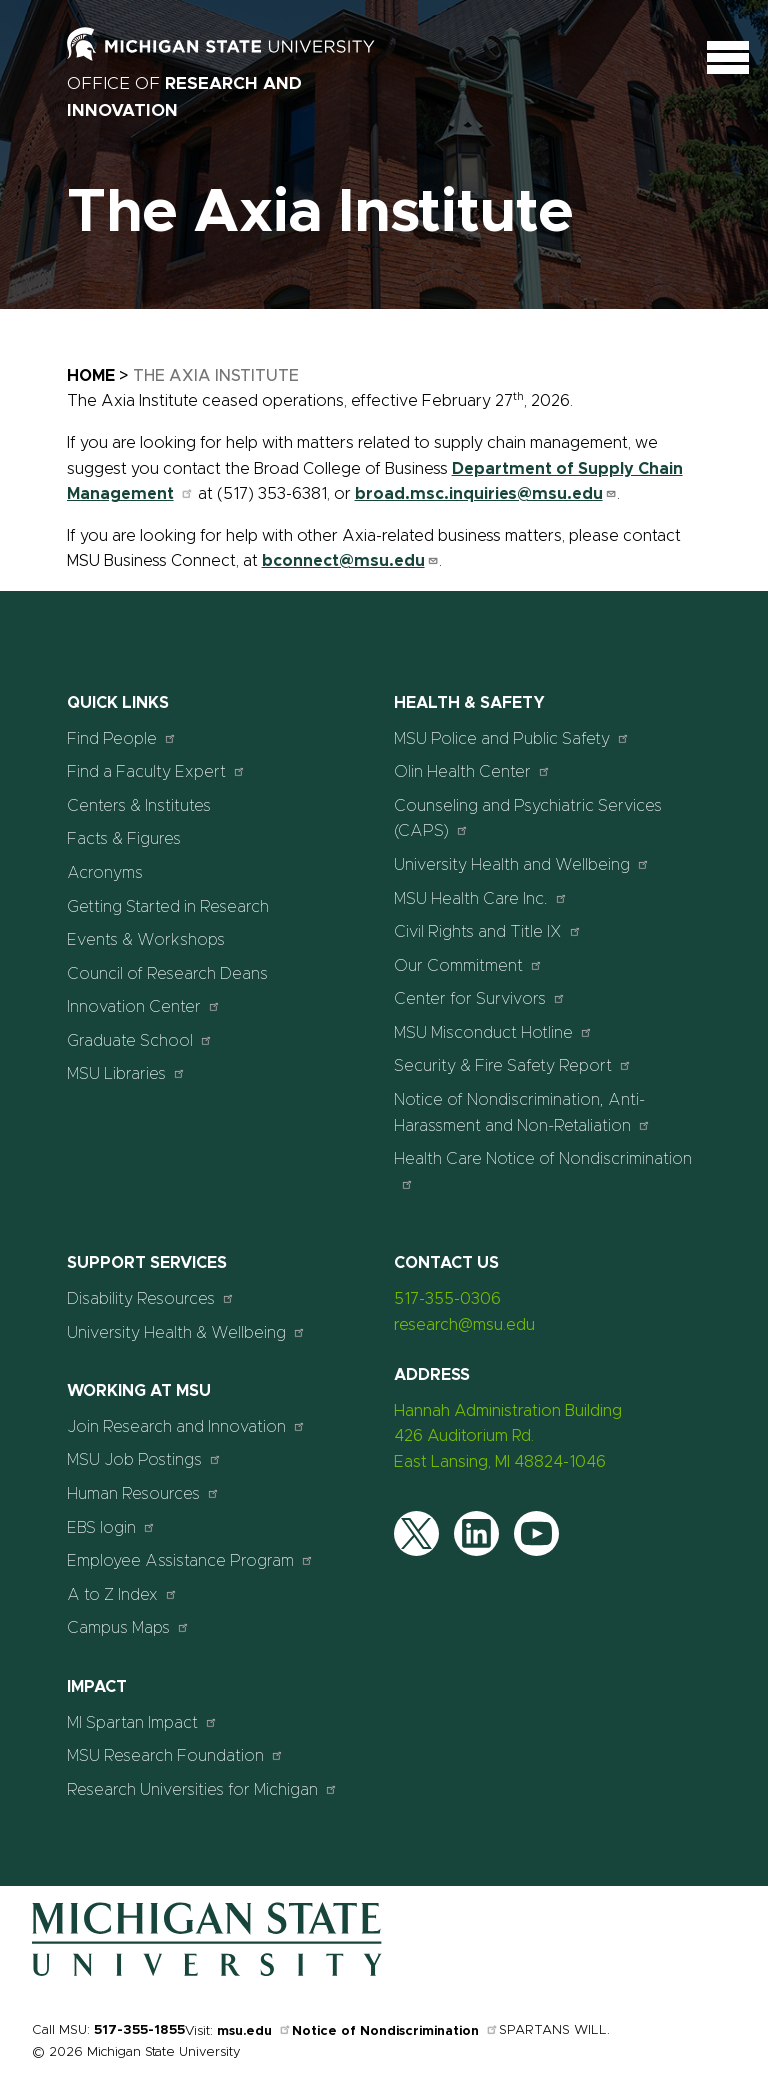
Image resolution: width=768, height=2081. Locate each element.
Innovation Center (144, 1006)
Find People (122, 738)
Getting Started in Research (168, 907)
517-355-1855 (139, 2030)
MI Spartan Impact (142, 1722)
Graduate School (140, 1040)
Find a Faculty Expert (156, 771)
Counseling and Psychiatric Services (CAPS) (528, 819)
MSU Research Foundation (175, 1755)
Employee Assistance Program (190, 1560)
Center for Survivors (480, 998)
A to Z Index (122, 1594)
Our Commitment (468, 965)
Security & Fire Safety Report (513, 1065)
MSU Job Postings (144, 1459)
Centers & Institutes (139, 806)
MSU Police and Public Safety (512, 738)
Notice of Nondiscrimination (395, 2031)
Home (91, 376)
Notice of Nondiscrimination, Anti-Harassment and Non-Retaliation (522, 1113)
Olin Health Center (472, 771)
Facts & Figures (124, 839)
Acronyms (105, 873)
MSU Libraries (126, 1073)
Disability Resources (151, 1298)
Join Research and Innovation (186, 1426)
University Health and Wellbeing (522, 864)
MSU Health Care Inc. (481, 898)
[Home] (207, 1972)
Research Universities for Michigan (202, 1789)
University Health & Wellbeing (186, 1332)
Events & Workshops (146, 940)
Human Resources (143, 1493)
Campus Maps (128, 1627)
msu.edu (254, 2031)
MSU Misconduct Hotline (493, 1032)
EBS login (111, 1527)
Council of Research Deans (167, 974)
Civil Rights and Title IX (488, 931)
